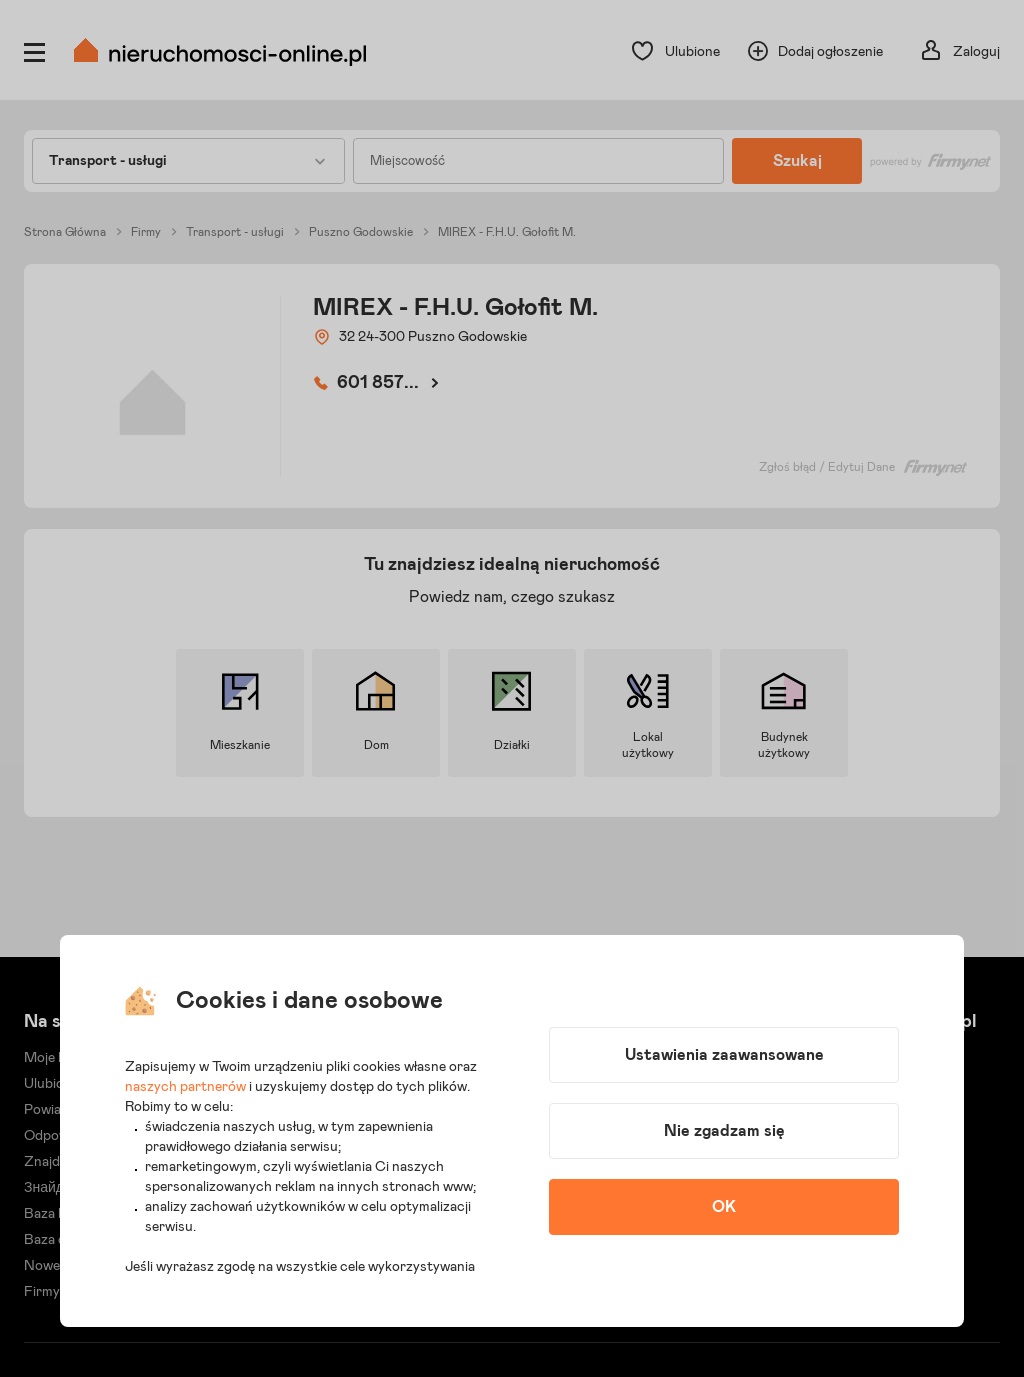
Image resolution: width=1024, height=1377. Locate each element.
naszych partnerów (185, 1087)
